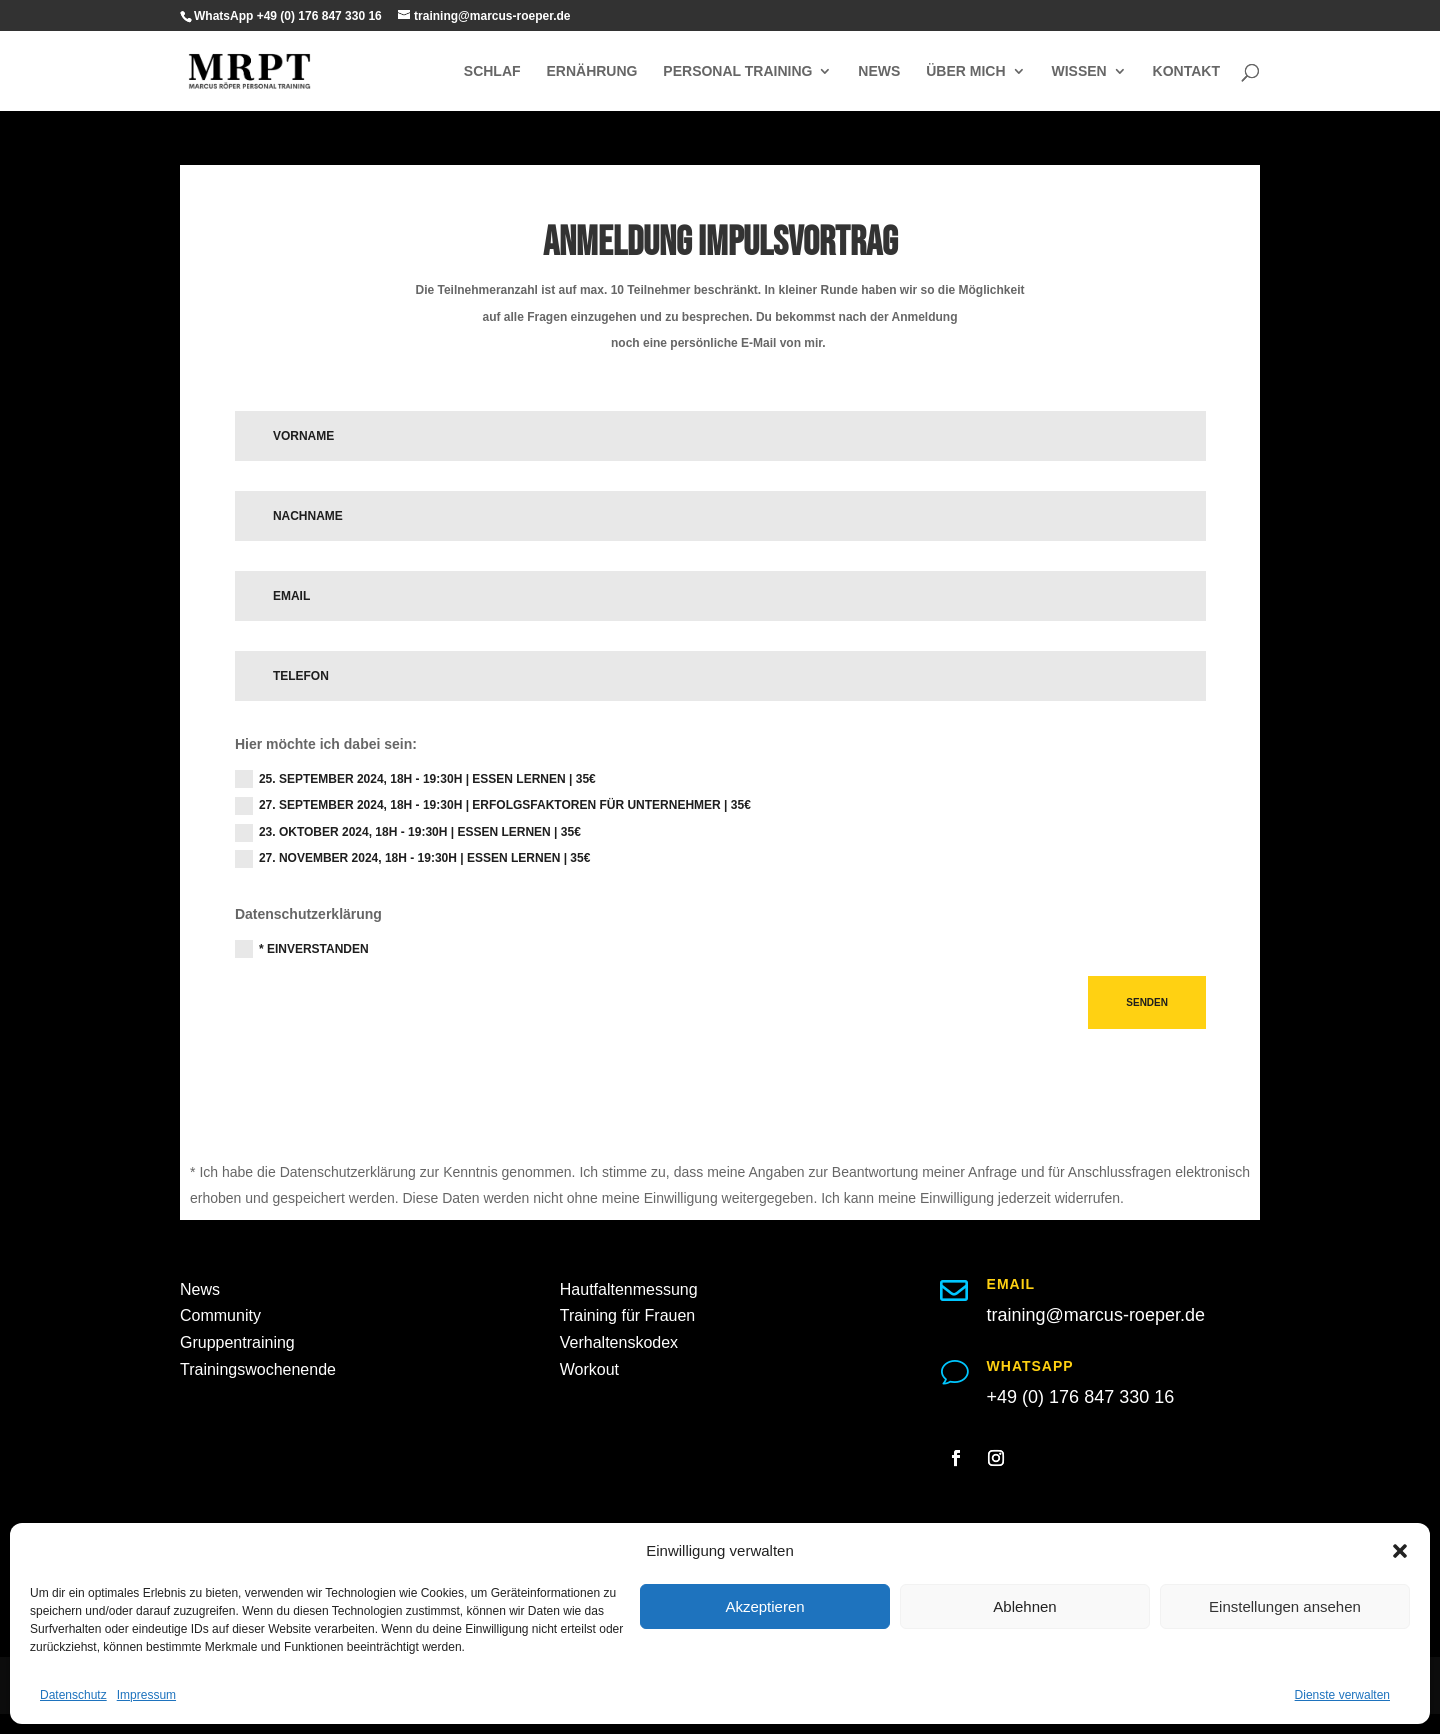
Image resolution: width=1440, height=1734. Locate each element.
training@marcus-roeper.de (1096, 1315)
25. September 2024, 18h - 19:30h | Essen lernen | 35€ (415, 779)
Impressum (146, 1695)
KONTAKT (1186, 71)
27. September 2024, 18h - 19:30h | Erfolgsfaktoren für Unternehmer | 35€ (493, 806)
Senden (1147, 1002)
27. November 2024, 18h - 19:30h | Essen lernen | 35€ (413, 859)
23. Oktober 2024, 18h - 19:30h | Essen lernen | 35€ (408, 833)
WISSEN (1078, 71)
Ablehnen (1024, 1606)
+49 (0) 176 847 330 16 (1081, 1397)
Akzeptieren (764, 1606)
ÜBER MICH (965, 71)
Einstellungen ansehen (1285, 1606)
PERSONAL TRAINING (737, 71)
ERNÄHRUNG (591, 71)
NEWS (879, 71)
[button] (1400, 1551)
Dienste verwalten (1342, 1695)
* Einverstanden (302, 949)
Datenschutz (73, 1695)
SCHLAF (492, 71)
